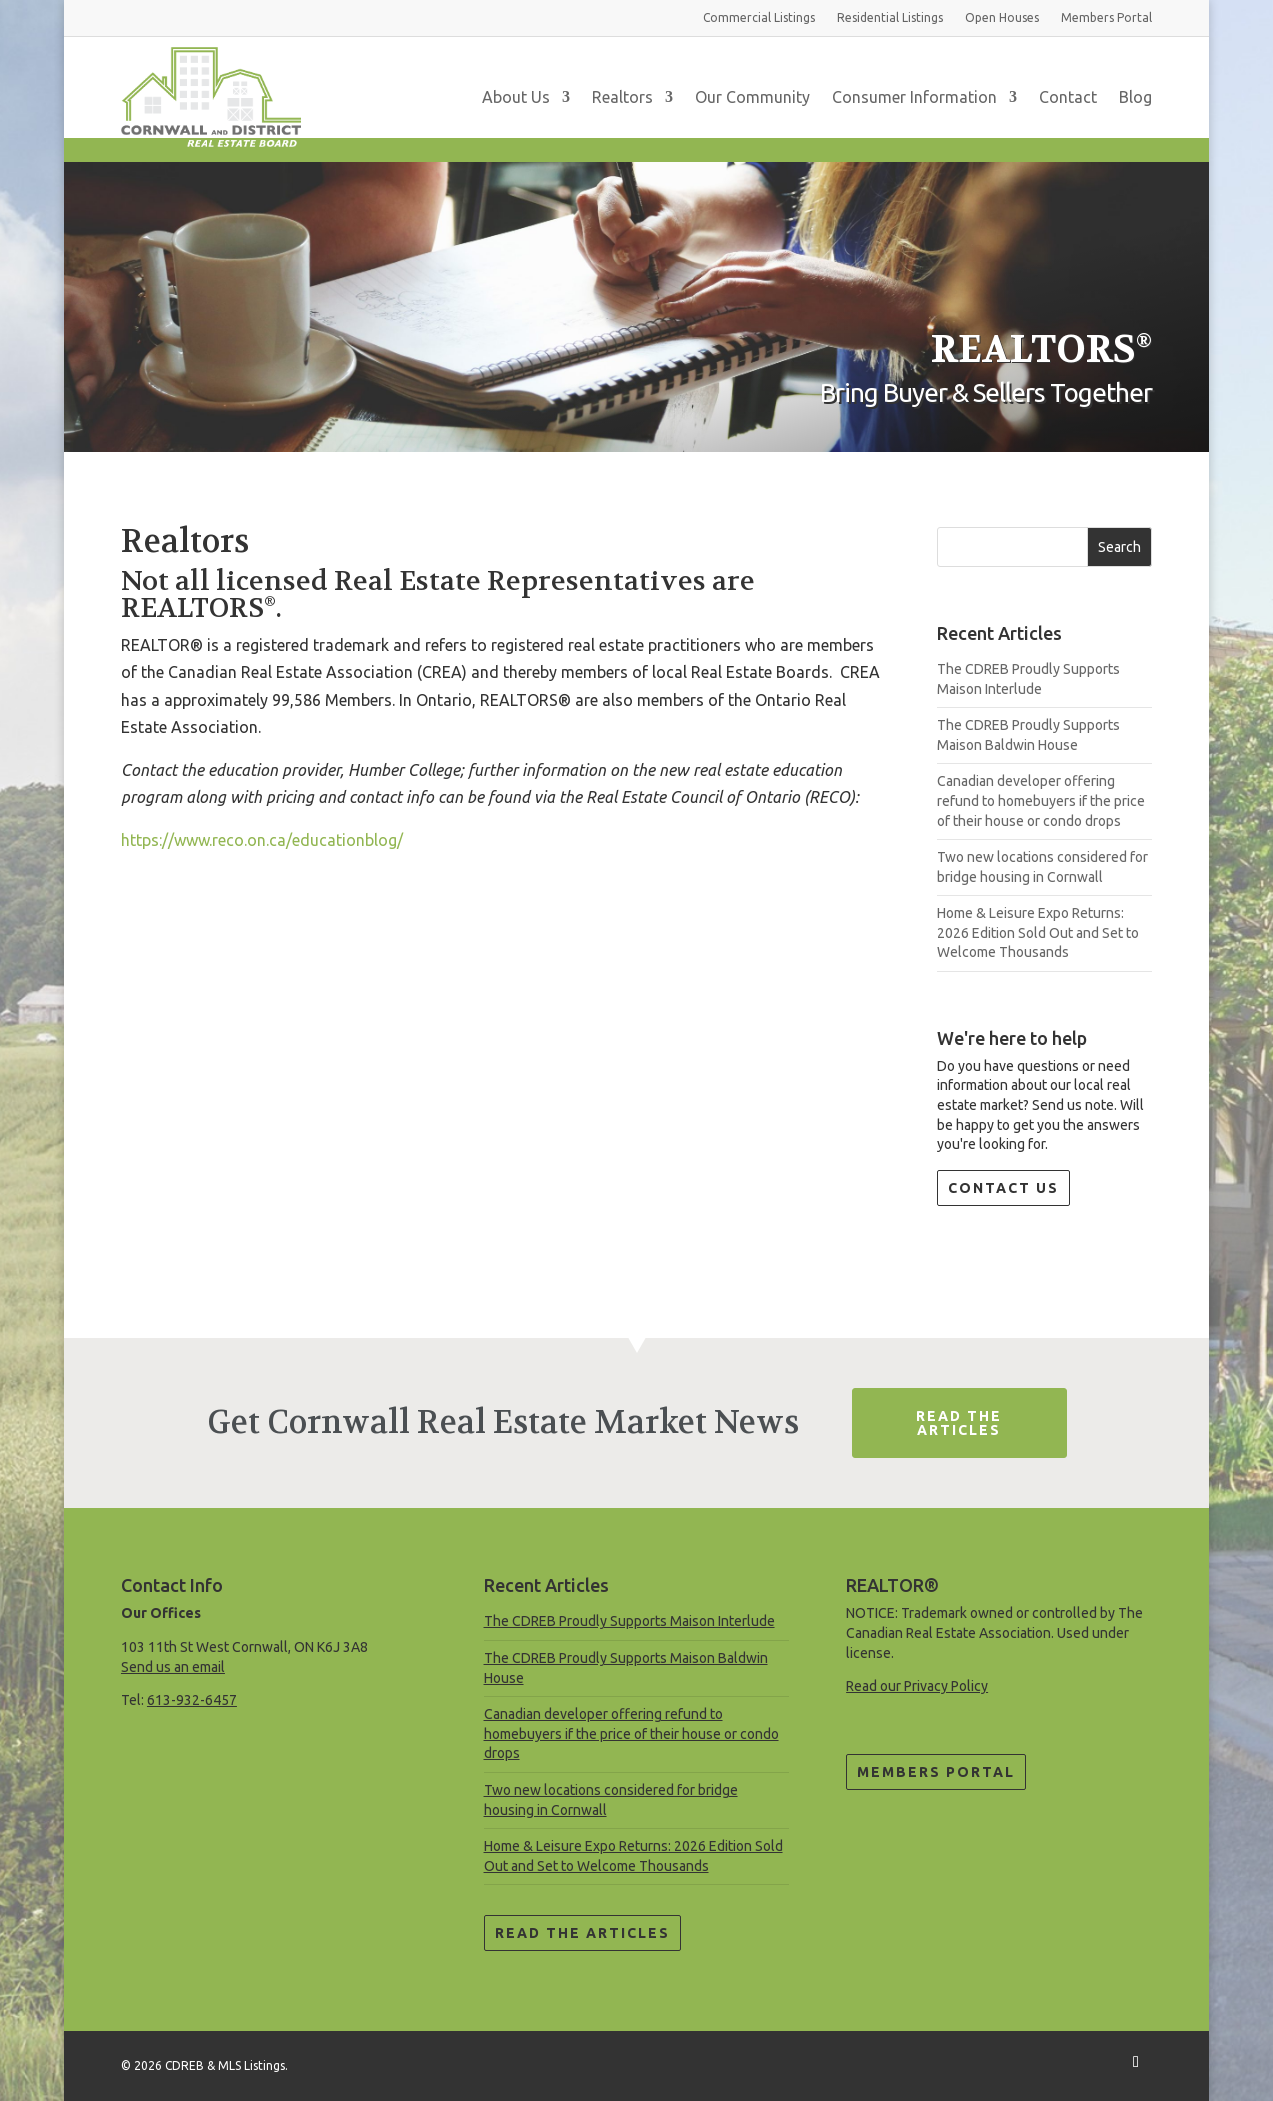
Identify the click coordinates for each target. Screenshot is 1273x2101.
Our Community (752, 97)
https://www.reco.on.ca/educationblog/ (262, 840)
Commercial (759, 17)
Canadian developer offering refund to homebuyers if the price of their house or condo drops (1041, 800)
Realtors (622, 97)
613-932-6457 (192, 1700)
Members (1106, 17)
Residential (890, 17)
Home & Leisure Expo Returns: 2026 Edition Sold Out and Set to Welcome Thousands (1038, 932)
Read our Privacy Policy (917, 1686)
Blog (1135, 97)
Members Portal (936, 1772)
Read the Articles (582, 1933)
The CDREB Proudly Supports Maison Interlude (629, 1621)
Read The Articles (959, 1423)
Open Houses (1002, 17)
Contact (1068, 97)
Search (1119, 547)
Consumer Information (914, 97)
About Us (516, 97)
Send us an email (173, 1667)
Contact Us (1003, 1188)
